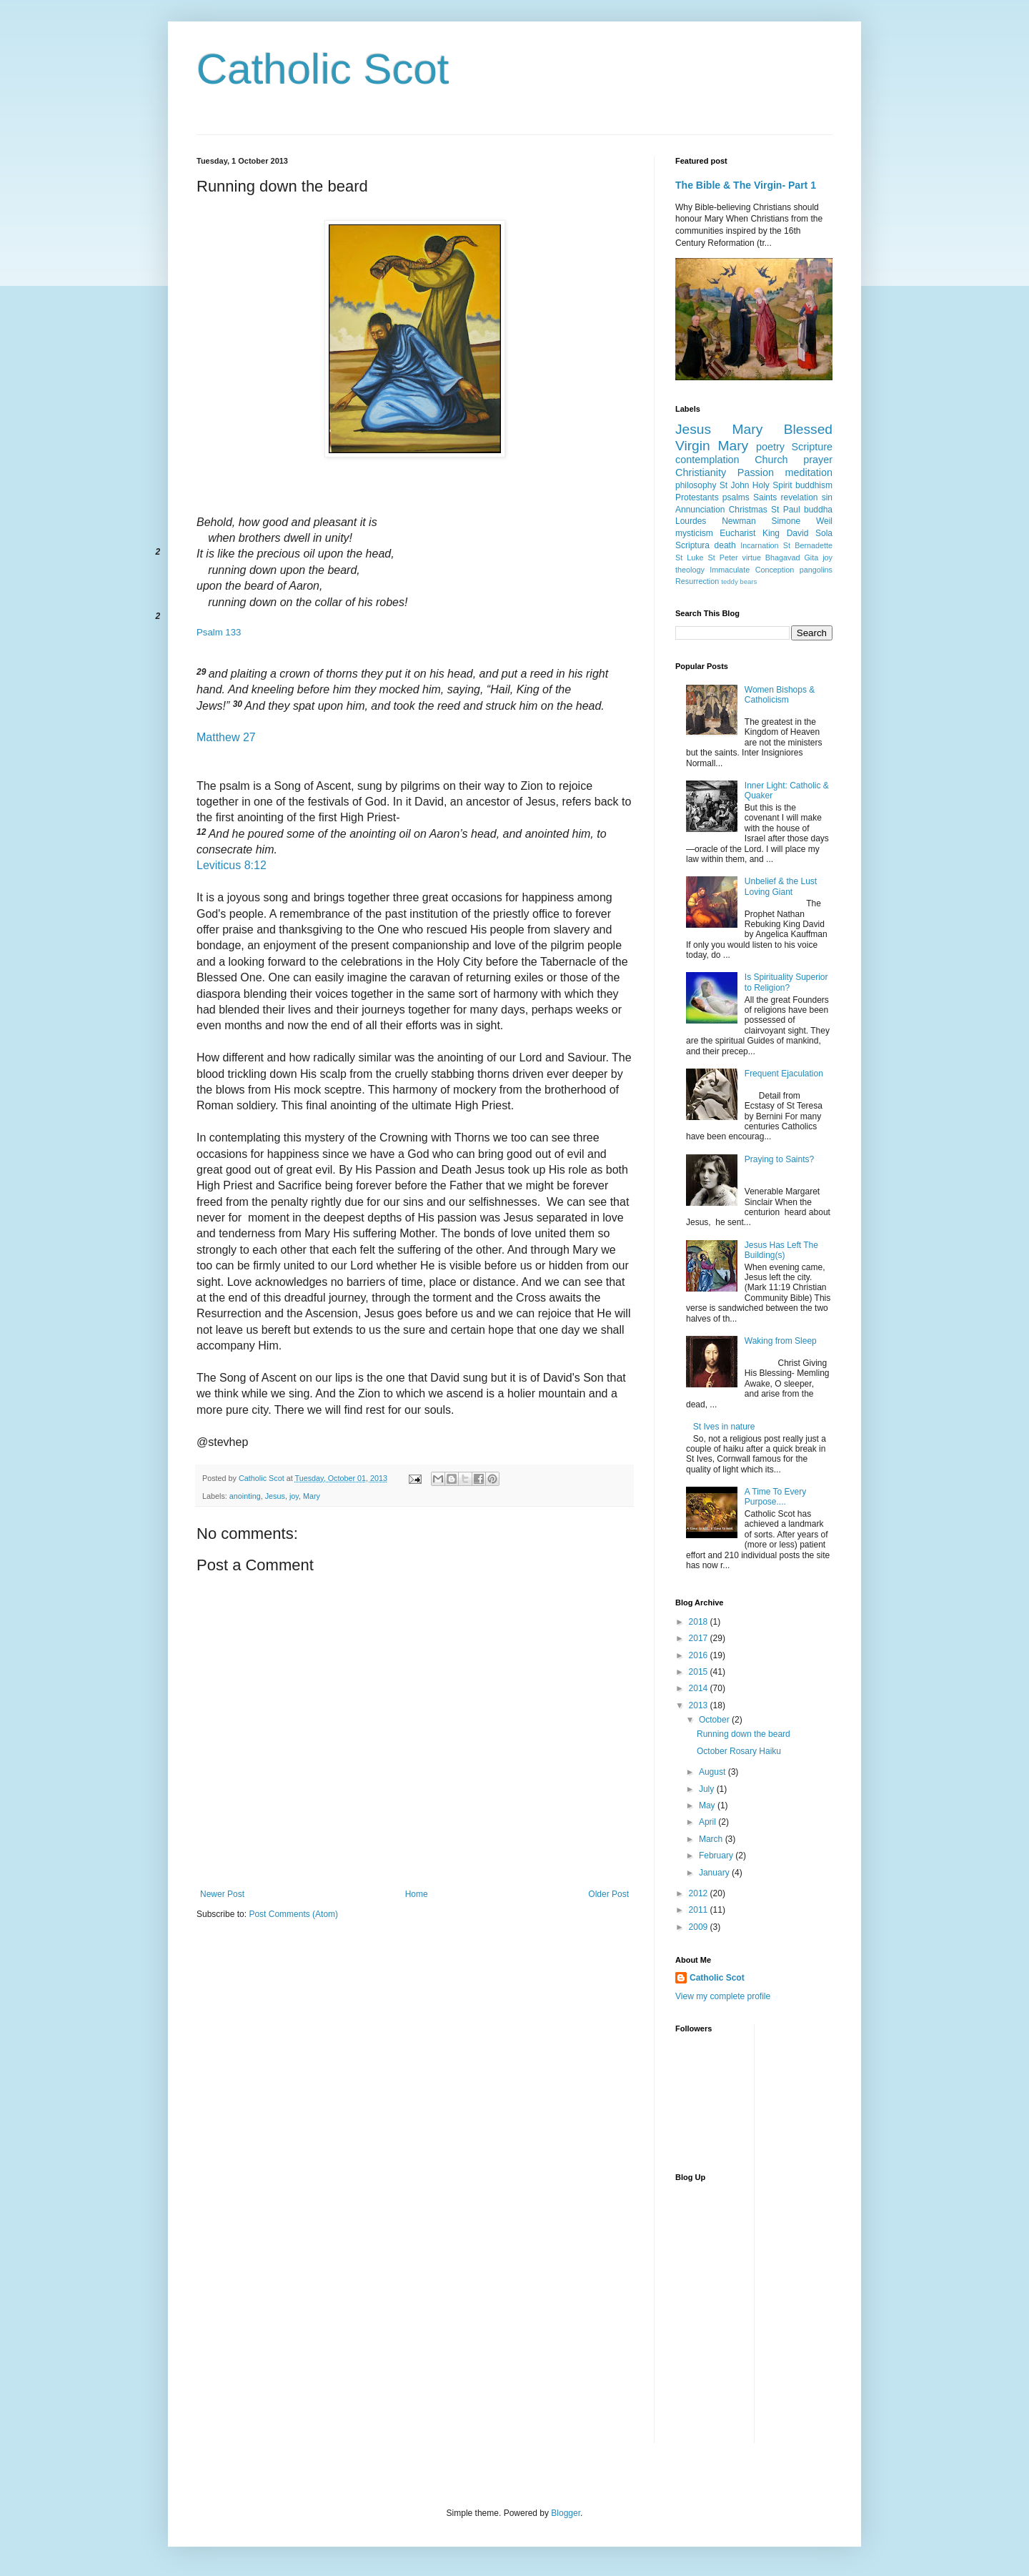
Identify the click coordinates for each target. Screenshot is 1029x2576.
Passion (755, 472)
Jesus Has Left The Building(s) (781, 1250)
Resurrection (697, 581)
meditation (808, 472)
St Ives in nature (724, 1427)
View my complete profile (722, 1996)
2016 (699, 1655)
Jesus (275, 1496)
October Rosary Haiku (739, 1751)
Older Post (608, 1894)
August (713, 1772)
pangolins (816, 569)
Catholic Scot (323, 69)
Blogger (565, 2513)
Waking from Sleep (781, 1341)
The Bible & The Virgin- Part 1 (745, 185)
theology (690, 569)
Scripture (811, 446)
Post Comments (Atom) (293, 1914)
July (708, 1789)
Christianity (700, 472)
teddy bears (739, 581)
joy (294, 1496)
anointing (245, 1496)
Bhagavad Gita (791, 557)
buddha (818, 510)
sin (827, 497)
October (715, 1720)
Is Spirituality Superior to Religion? (786, 982)
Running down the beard (743, 1734)
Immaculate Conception (752, 569)
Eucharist (737, 533)
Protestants (697, 497)
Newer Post (222, 1894)
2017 (699, 1638)
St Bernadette (807, 545)
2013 (699, 1705)
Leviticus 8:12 (232, 865)
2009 (699, 1927)
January (715, 1873)
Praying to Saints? (779, 1159)
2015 (699, 1672)
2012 (699, 1893)
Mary (311, 1496)
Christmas (748, 510)
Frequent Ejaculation (784, 1074)
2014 (699, 1688)
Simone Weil (801, 521)
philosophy (695, 485)
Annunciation (700, 510)
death (725, 545)
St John (735, 485)
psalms (736, 497)
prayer (817, 459)
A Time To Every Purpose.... (775, 1497)
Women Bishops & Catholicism (780, 695)
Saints (765, 497)
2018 (699, 1622)
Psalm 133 (219, 632)
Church (771, 459)
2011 (699, 1910)
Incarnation (759, 545)
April (708, 1822)
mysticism (694, 533)
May (708, 1805)
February (717, 1856)
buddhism (813, 485)
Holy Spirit (772, 485)
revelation (799, 497)
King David (785, 533)
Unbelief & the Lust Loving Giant (781, 886)
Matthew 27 (226, 737)
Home (416, 1894)
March (712, 1839)
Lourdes (690, 521)
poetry (770, 446)
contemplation (707, 459)
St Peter (723, 557)
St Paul (785, 510)
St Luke (689, 557)
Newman (738, 521)
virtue (751, 557)
